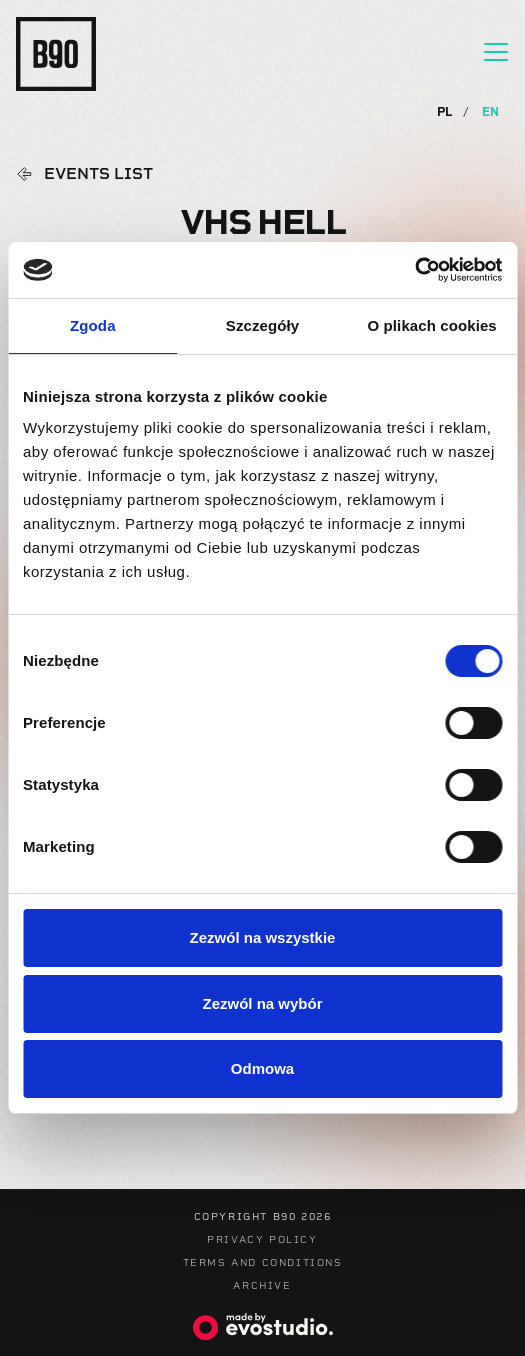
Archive (262, 1285)
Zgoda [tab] (93, 325)
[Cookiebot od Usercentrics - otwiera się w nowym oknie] (414, 270)
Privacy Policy (262, 1239)
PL (446, 112)
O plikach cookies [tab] (432, 325)
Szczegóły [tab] (262, 325)
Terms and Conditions (263, 1262)
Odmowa (262, 1068)
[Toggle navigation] (496, 52)
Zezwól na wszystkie (263, 937)
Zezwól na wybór (262, 1003)
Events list (98, 174)
